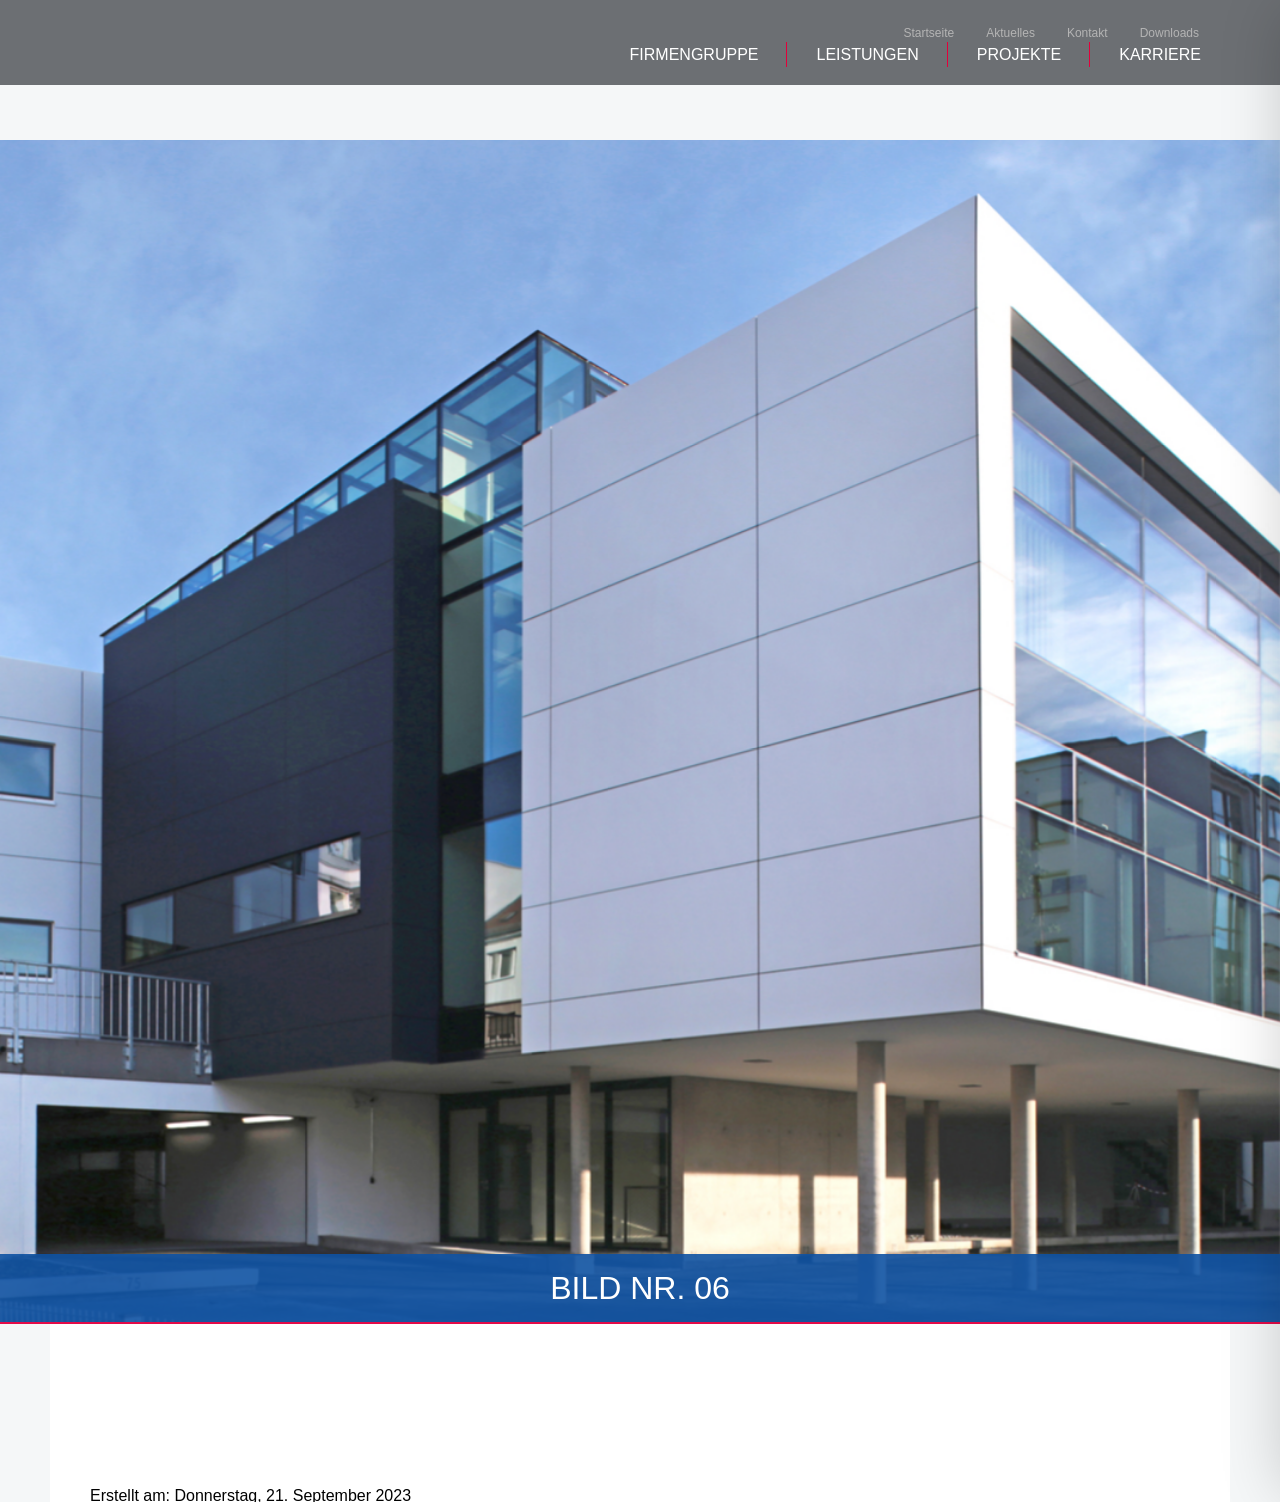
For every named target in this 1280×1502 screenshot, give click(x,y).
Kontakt (1087, 34)
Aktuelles (1010, 34)
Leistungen (867, 110)
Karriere (1160, 110)
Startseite (929, 34)
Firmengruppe (694, 110)
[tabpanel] (640, 732)
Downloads (1169, 34)
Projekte (1019, 110)
